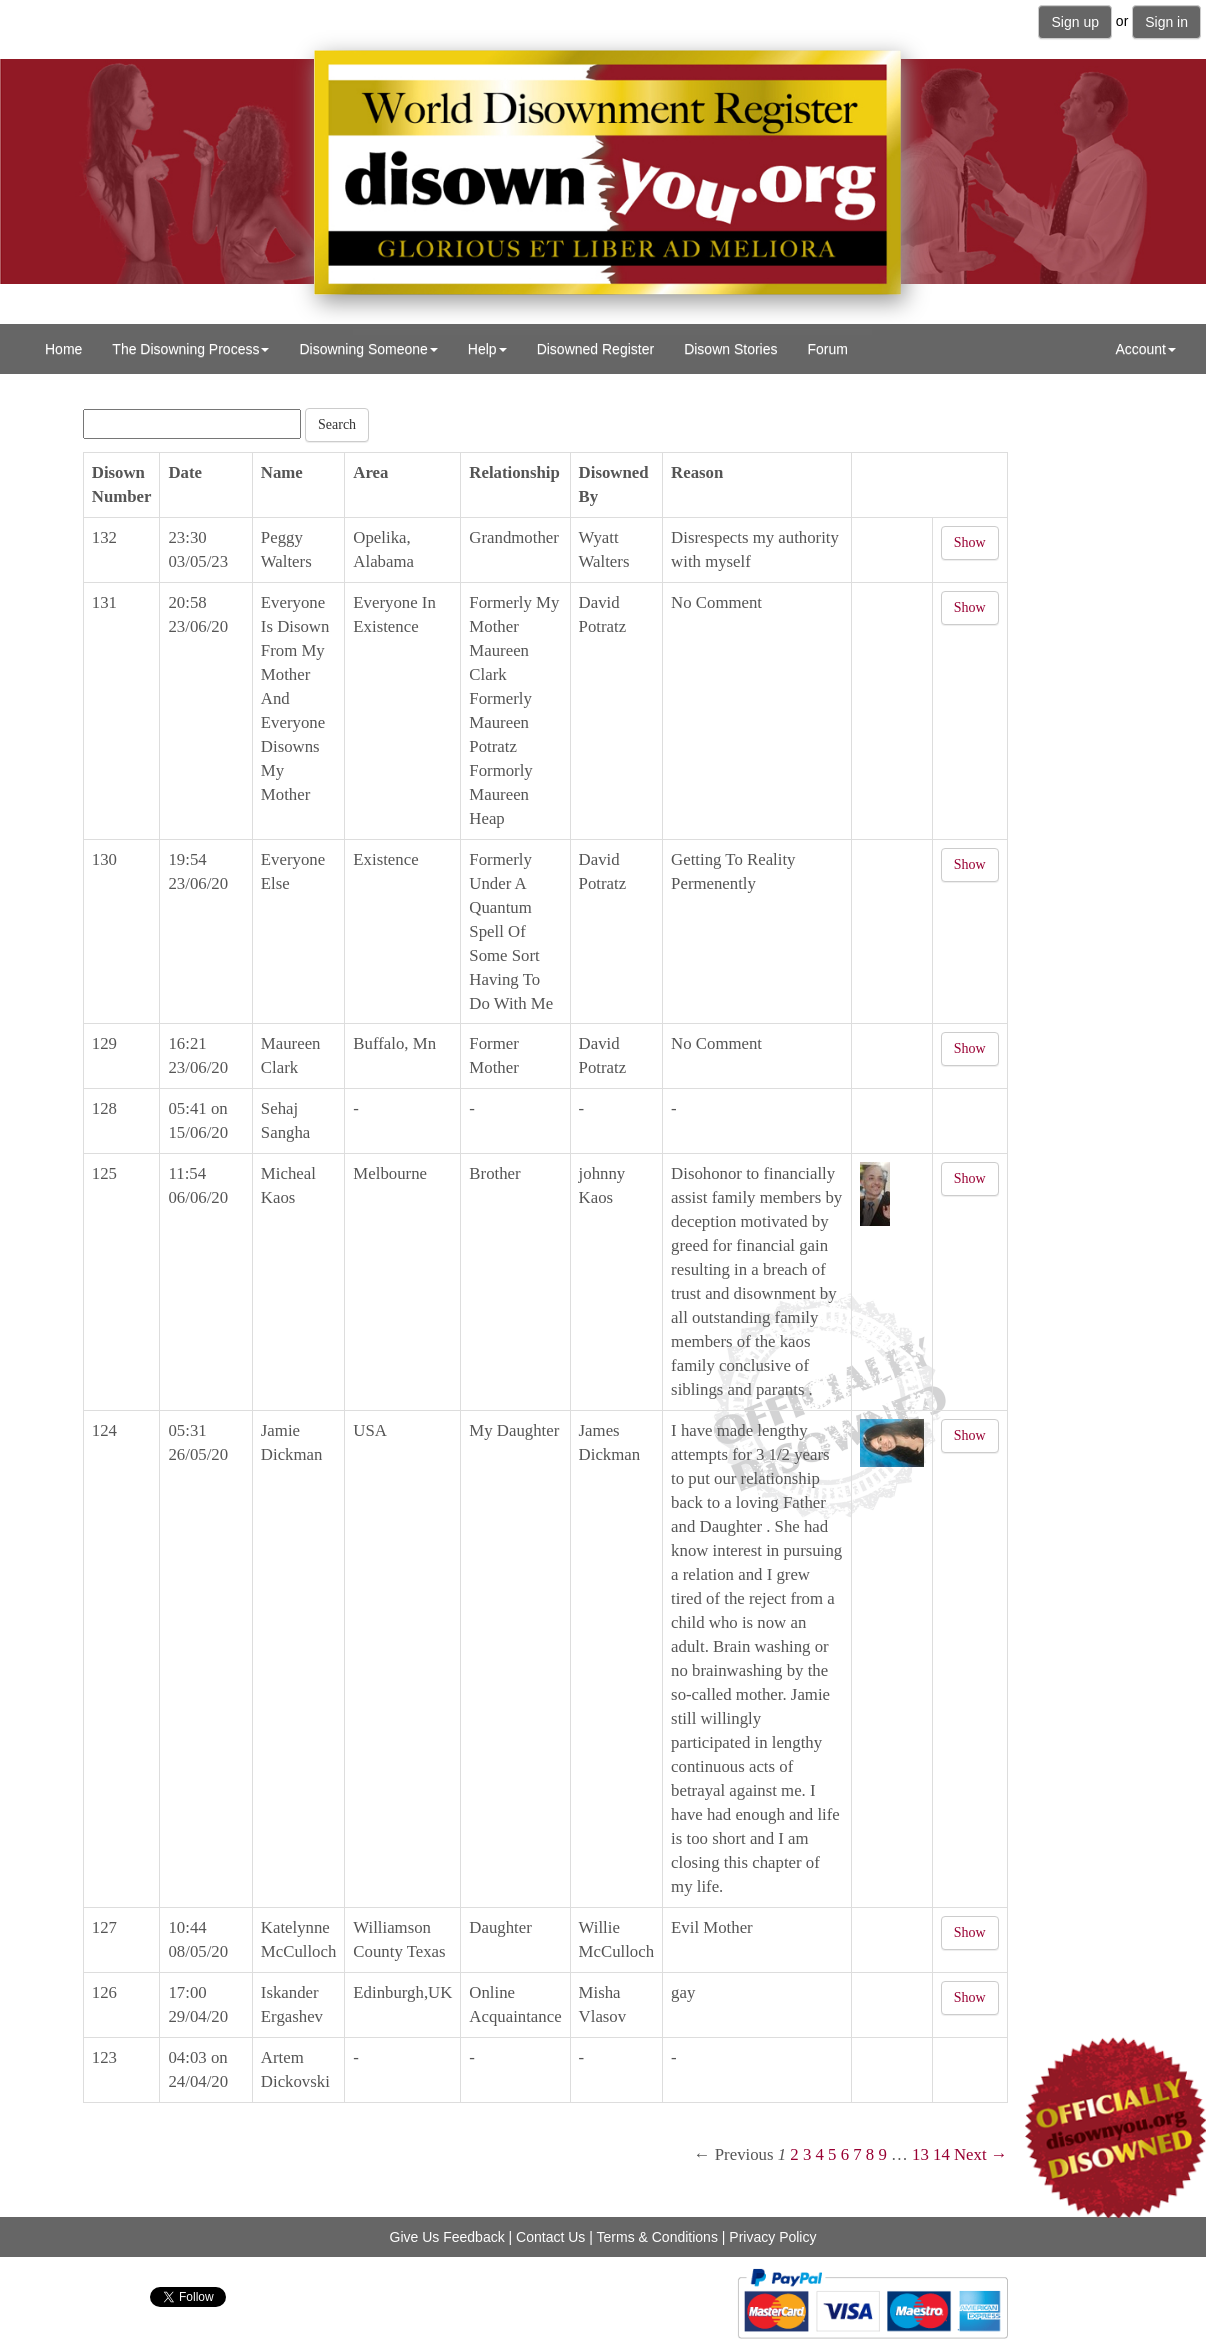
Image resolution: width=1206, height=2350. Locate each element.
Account (1145, 349)
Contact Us (550, 2237)
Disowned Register (596, 349)
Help (487, 349)
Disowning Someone (368, 349)
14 (941, 2154)
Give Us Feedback (447, 2237)
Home (63, 349)
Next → (981, 2154)
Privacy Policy (772, 2237)
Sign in (1166, 22)
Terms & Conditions (657, 2237)
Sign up (1074, 22)
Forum (828, 349)
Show (970, 542)
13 (920, 2154)
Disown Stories (730, 349)
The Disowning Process (190, 349)
